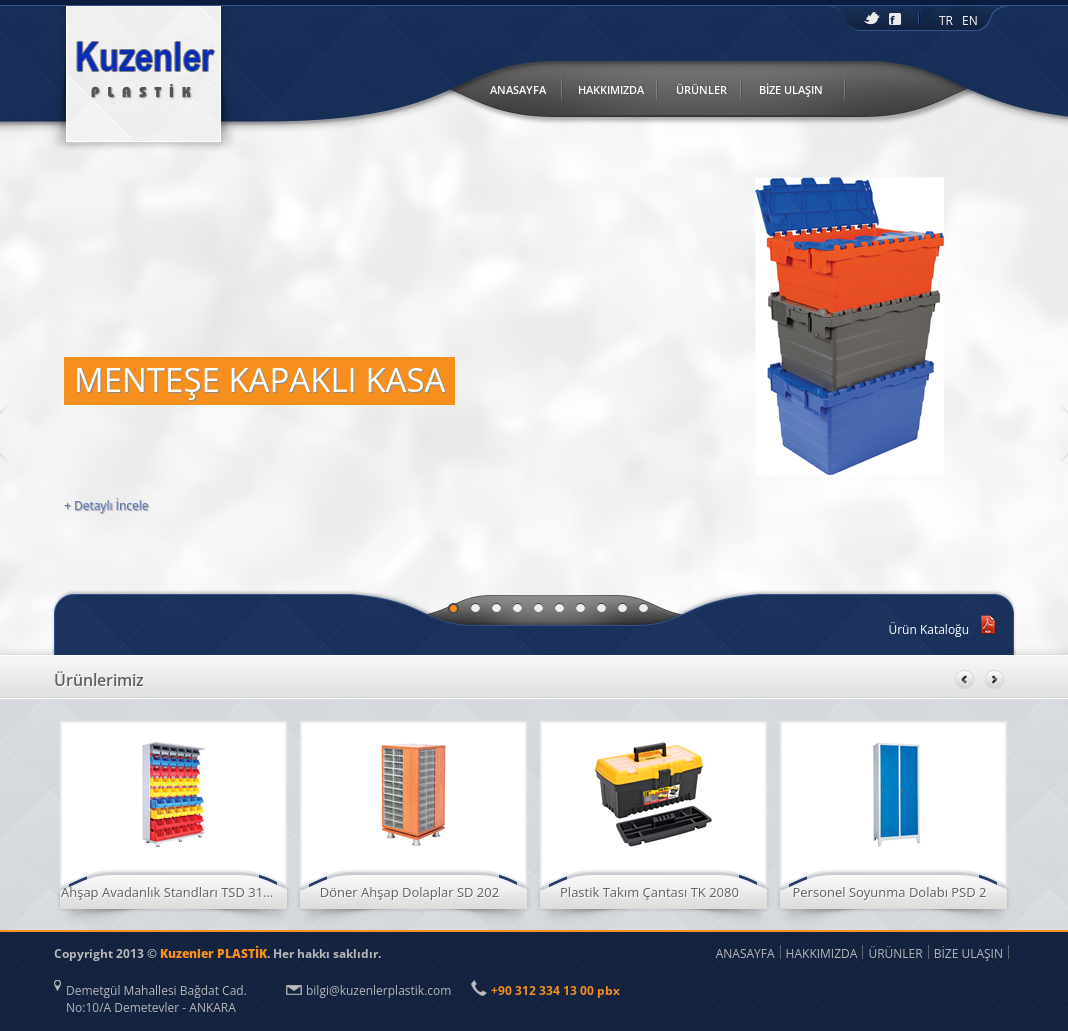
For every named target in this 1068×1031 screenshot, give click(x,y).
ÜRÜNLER (701, 89)
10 (643, 607)
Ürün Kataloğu (928, 629)
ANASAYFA (518, 89)
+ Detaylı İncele (106, 505)
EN (970, 20)
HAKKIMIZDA (611, 89)
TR (946, 20)
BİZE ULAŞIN (791, 89)
